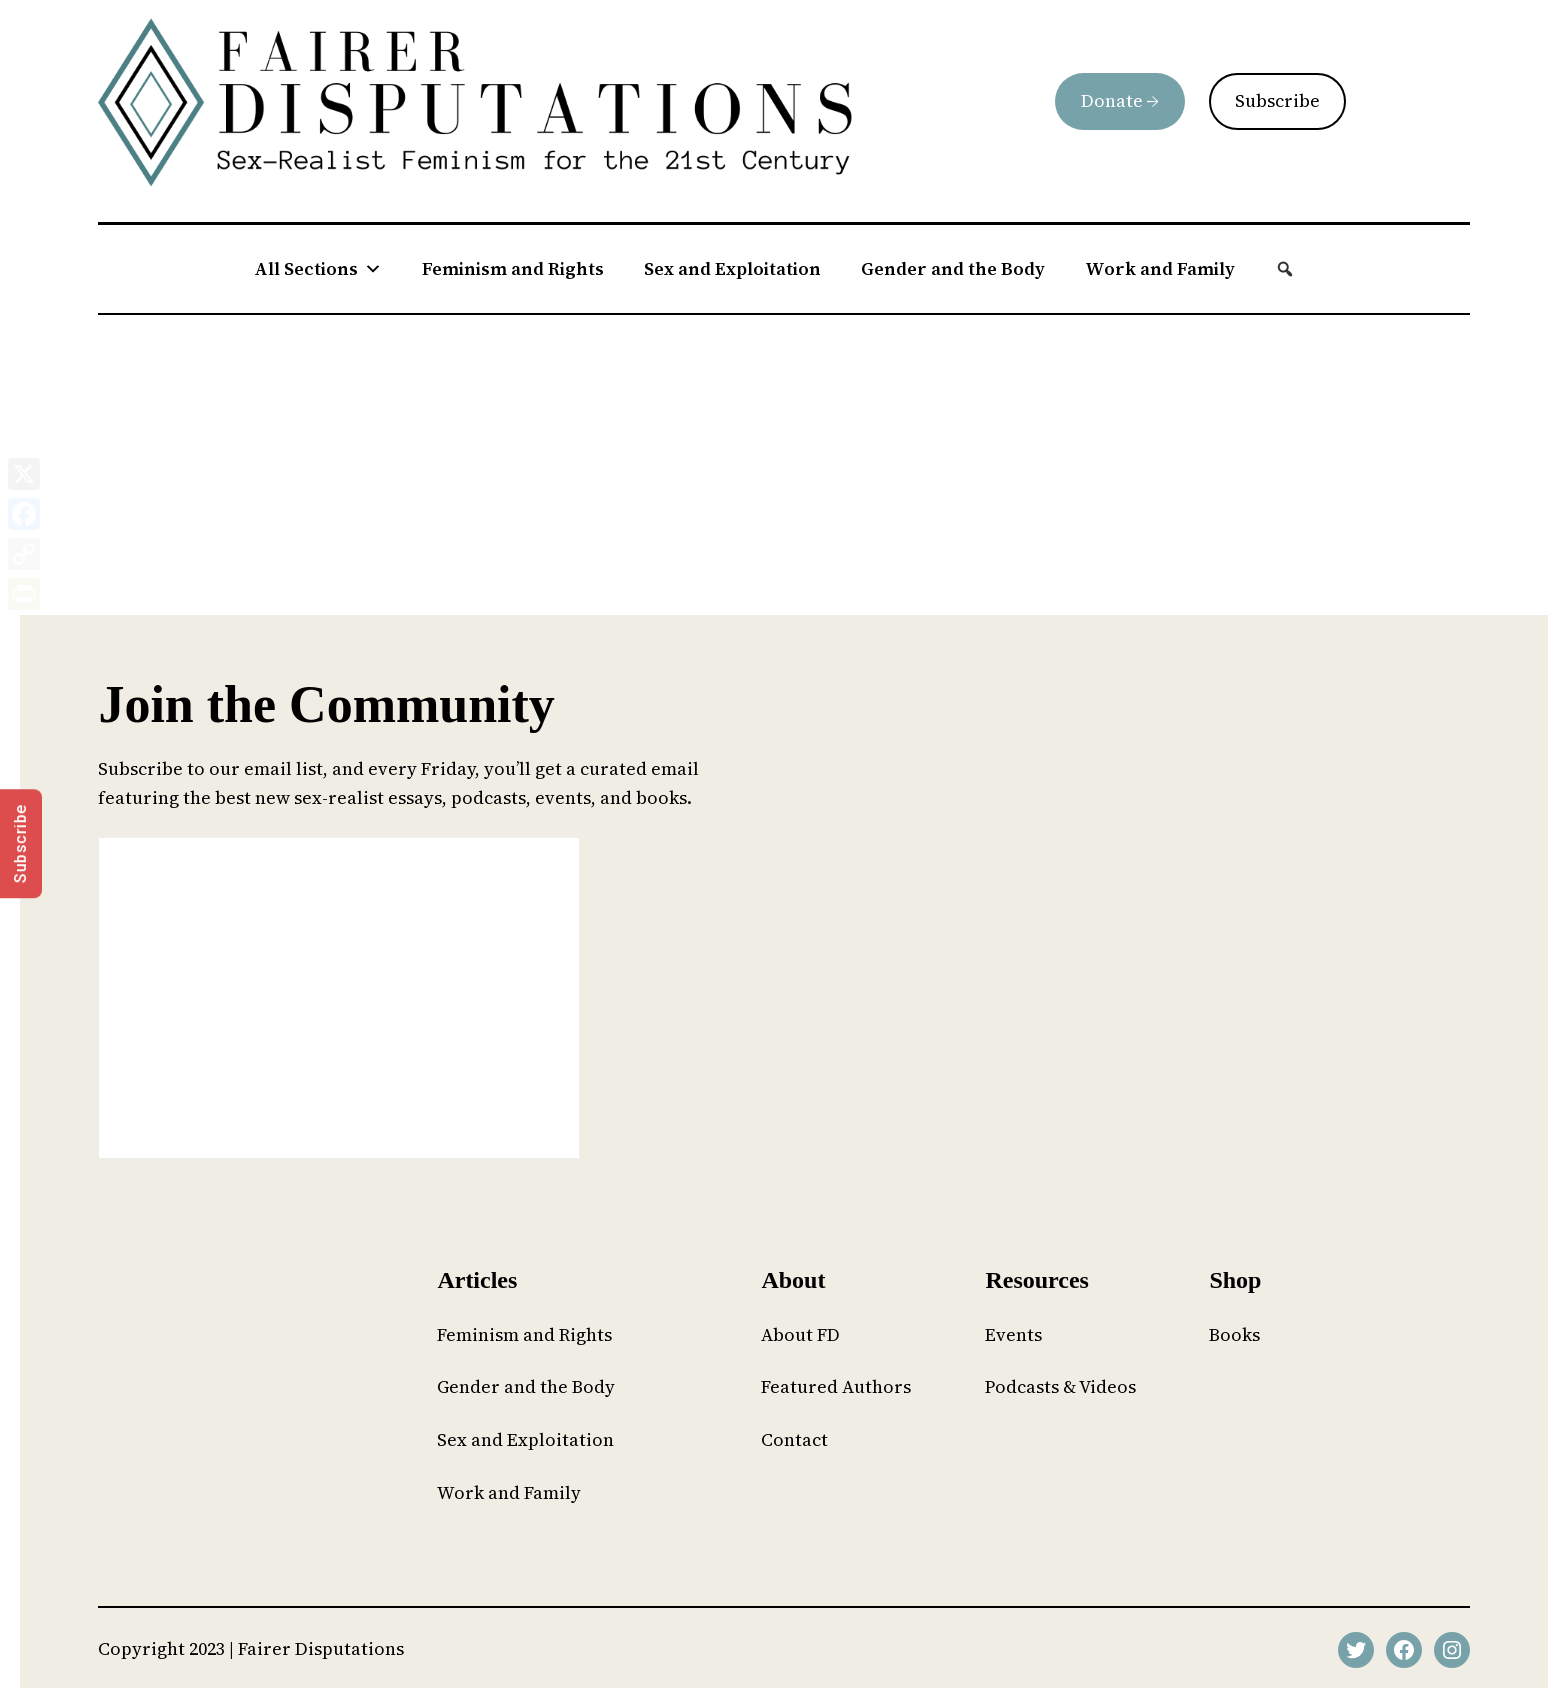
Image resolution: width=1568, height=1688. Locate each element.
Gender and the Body (953, 268)
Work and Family (1160, 268)
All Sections (318, 269)
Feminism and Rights (513, 268)
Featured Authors (836, 1386)
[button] (1285, 269)
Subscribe (1277, 100)
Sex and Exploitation (732, 268)
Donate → (1120, 100)
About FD (800, 1334)
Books (1234, 1334)
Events (1013, 1334)
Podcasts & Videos (1060, 1386)
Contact (794, 1439)
